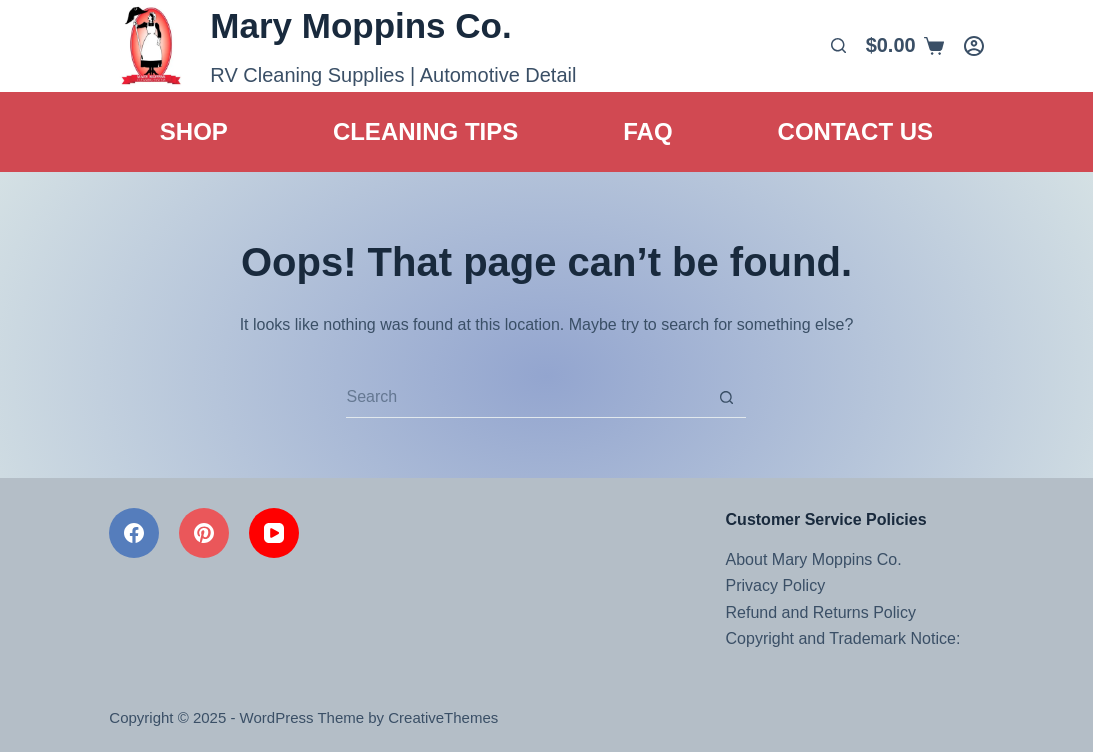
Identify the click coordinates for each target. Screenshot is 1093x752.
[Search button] (726, 398)
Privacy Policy (776, 585)
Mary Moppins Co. (360, 25)
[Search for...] (526, 398)
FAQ (647, 131)
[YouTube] (274, 533)
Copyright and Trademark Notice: (843, 638)
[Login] (974, 46)
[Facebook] (134, 533)
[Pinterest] (204, 533)
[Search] (838, 45)
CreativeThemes (443, 717)
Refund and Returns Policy (821, 612)
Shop (194, 131)
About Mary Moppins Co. (814, 559)
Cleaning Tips (425, 131)
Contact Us (856, 131)
